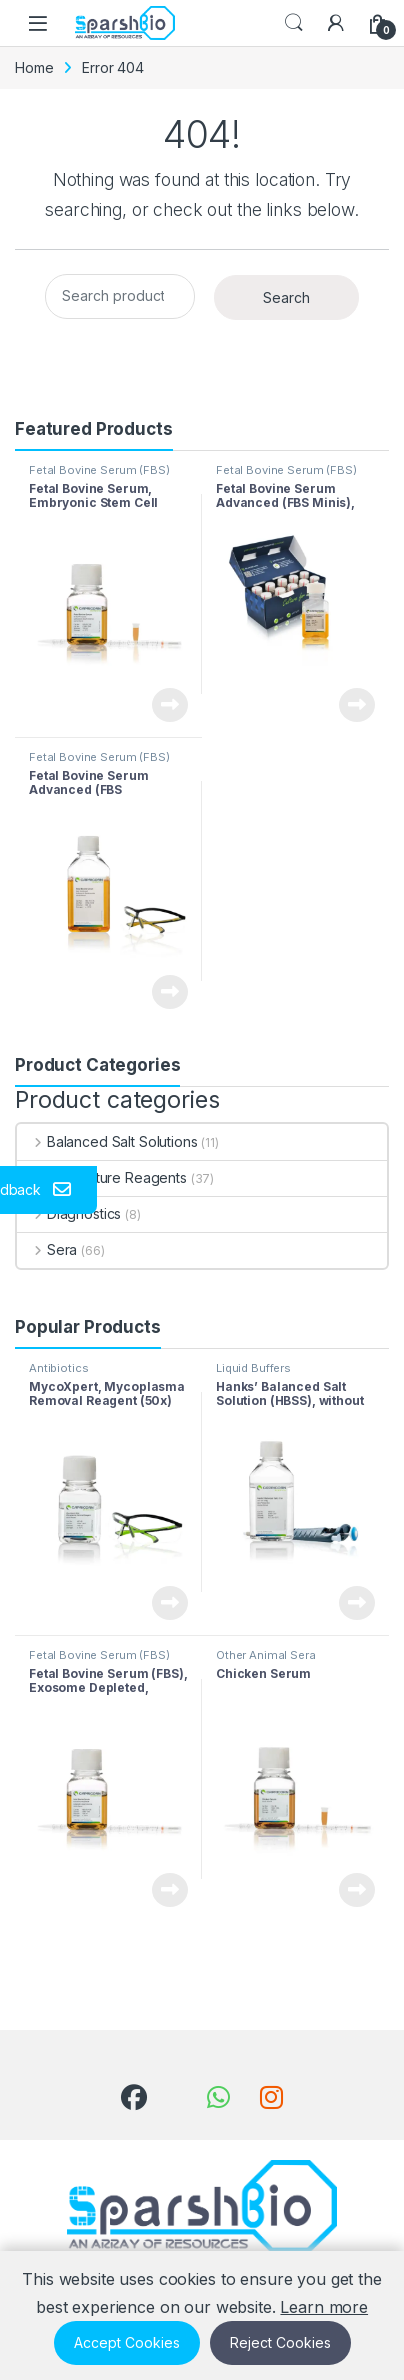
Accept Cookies (127, 2342)
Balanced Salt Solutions (107, 1141)
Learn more (324, 2307)
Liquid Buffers (253, 1368)
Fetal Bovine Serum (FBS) (99, 470)
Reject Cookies (280, 2342)
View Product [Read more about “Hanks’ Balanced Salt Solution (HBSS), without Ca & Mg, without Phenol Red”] (357, 1603)
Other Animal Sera (266, 1655)
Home (34, 67)
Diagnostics (69, 1213)
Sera (47, 1249)
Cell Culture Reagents (102, 1177)
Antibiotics (58, 1368)
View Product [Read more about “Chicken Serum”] (357, 1890)
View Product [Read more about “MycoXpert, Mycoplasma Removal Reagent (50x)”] (170, 1603)
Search (294, 23)
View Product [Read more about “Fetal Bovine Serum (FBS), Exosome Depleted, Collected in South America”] (170, 1890)
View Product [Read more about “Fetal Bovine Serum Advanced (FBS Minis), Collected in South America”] (357, 705)
